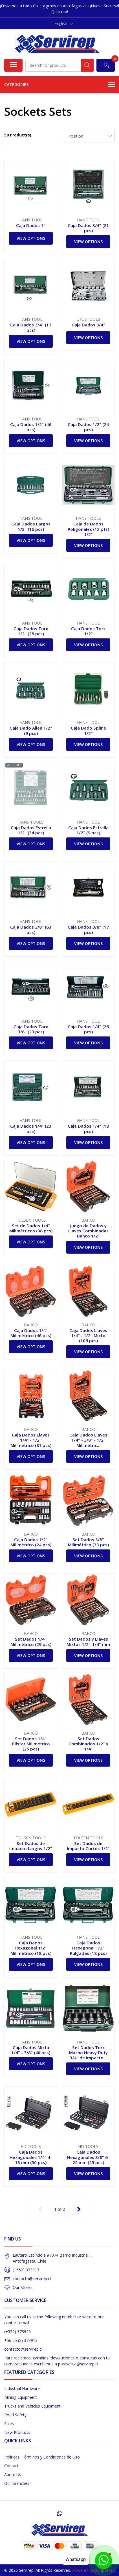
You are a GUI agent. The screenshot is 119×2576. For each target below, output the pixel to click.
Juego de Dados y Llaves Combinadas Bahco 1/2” (88, 1231)
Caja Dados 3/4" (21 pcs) (88, 228)
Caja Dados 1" (30, 225)
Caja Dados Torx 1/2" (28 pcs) (31, 631)
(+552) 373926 (17, 2331)
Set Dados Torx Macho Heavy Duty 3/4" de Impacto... (88, 2052)
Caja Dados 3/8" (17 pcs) (88, 929)
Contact (11, 2465)
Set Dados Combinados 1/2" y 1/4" (88, 1744)
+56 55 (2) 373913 (21, 2340)
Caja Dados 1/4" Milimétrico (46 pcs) (30, 1332)
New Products (17, 2432)
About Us (12, 2474)
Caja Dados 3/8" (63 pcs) (30, 929)
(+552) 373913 (26, 2270)
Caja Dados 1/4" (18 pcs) (88, 1128)
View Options (31, 238)
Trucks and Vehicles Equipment (32, 2406)
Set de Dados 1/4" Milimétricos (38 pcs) (30, 1228)
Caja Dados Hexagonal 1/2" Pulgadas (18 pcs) (88, 1948)
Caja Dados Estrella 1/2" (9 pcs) (88, 830)
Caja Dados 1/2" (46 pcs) (30, 427)
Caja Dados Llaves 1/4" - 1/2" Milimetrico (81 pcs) (30, 1440)
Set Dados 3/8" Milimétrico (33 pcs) (88, 1542)
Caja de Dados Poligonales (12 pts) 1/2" (88, 529)
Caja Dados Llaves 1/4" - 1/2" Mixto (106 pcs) (88, 1335)
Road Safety (15, 2414)
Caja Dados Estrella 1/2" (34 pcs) (31, 830)
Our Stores (22, 2287)
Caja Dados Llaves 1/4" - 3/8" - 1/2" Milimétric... (88, 1440)
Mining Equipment (20, 2397)
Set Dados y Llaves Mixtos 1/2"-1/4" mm (88, 1641)
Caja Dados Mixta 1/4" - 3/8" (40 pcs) (30, 2050)
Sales (9, 2423)
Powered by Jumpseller (93, 2570)
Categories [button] (59, 85)
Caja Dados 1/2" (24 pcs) (88, 427)
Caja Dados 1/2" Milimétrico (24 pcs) (30, 1542)
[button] (64, 23)
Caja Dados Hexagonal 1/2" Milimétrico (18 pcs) (30, 1948)
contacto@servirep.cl (32, 2278)
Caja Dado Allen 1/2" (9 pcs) (31, 730)
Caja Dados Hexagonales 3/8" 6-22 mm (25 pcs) (88, 2157)
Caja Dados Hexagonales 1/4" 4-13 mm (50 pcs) (31, 2157)
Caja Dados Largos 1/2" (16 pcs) (30, 526)
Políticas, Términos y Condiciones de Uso (42, 2457)
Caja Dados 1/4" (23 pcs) (30, 1128)
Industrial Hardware (22, 2388)
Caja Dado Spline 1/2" (88, 730)
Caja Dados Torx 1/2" (88, 631)
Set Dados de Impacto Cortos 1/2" (88, 1845)
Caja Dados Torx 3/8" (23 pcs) (31, 1029)
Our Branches (16, 2483)
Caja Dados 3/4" (88, 325)
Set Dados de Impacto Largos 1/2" (30, 1845)
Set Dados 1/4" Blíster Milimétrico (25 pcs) (31, 1744)
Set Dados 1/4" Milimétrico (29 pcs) (30, 1641)
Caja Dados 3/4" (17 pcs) (30, 327)
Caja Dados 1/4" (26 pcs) (88, 1029)
